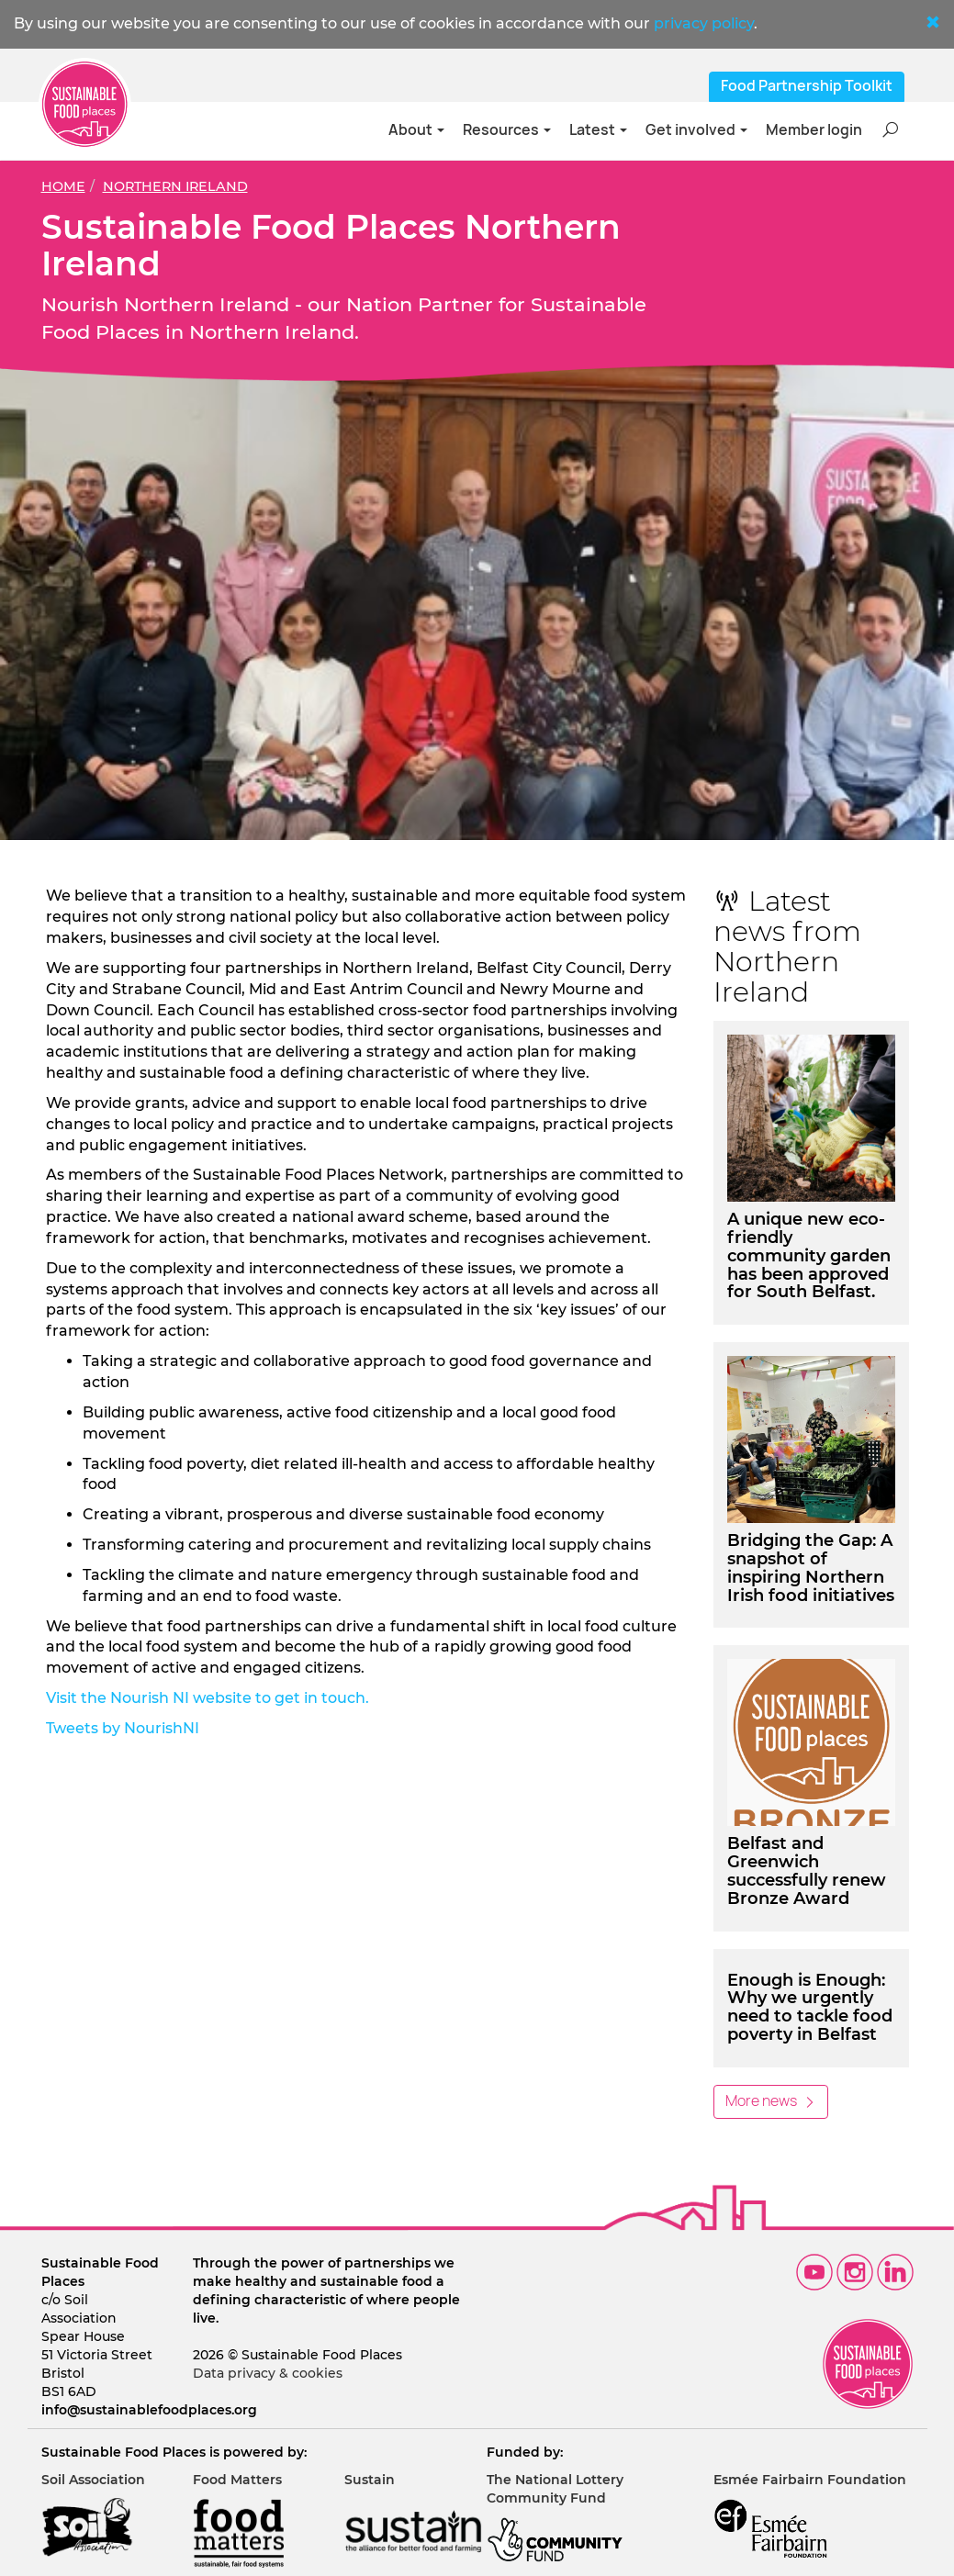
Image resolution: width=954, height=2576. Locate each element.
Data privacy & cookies (267, 2373)
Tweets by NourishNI (122, 1728)
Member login (814, 130)
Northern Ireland (175, 186)
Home (63, 186)
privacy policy (704, 23)
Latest (598, 130)
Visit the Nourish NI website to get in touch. (209, 1698)
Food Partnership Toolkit (806, 85)
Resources (507, 130)
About (416, 130)
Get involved (696, 130)
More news (770, 2101)
